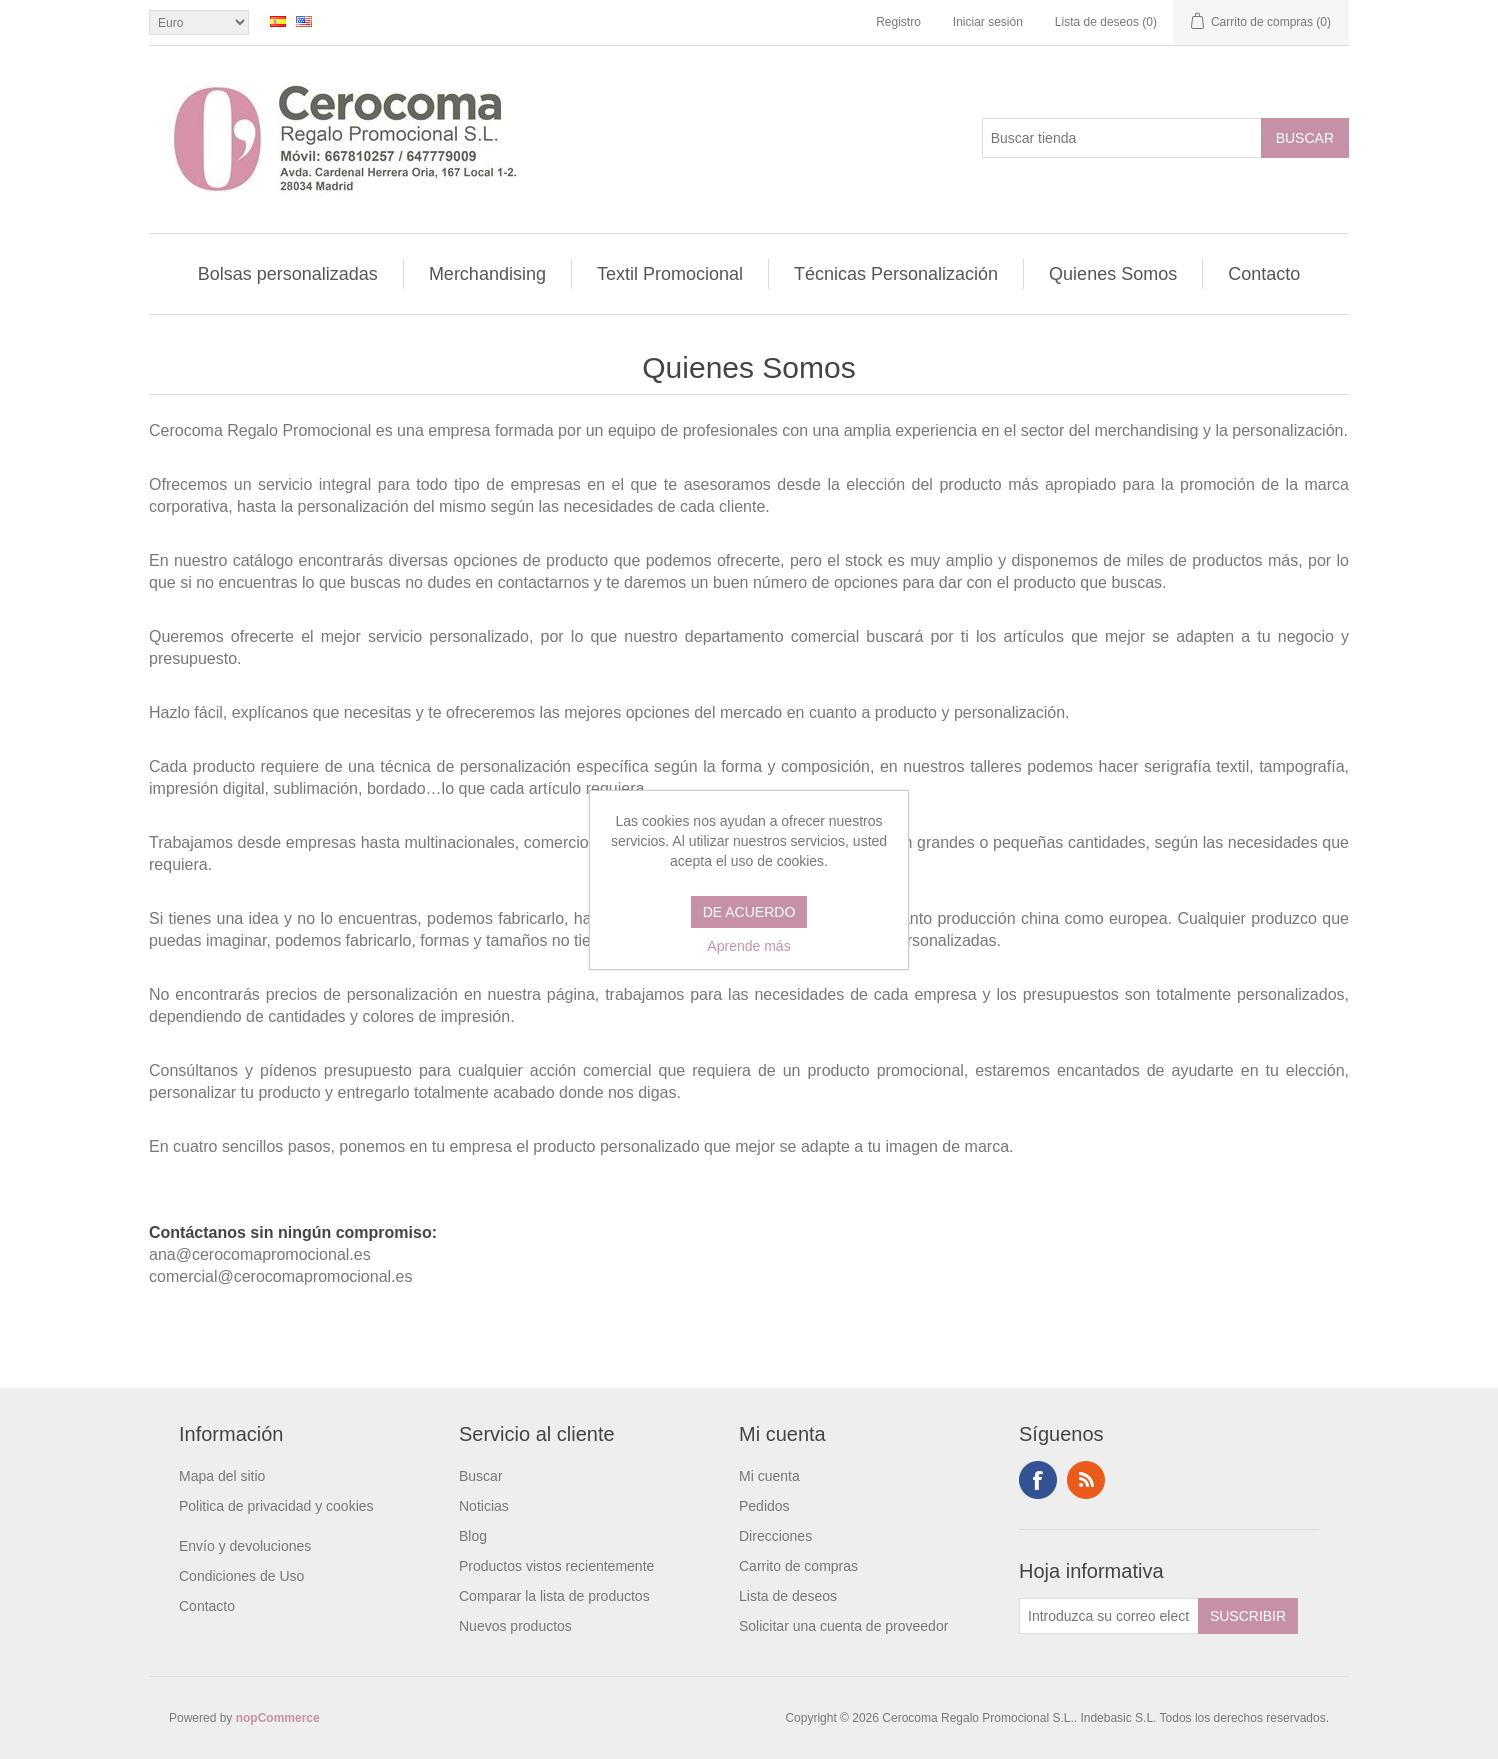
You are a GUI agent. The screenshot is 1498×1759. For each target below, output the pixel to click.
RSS (1086, 1480)
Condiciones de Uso (241, 1576)
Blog (473, 1536)
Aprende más (748, 946)
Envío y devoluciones (245, 1546)
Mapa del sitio (222, 1476)
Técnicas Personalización (896, 274)
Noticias (484, 1506)
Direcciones (775, 1536)
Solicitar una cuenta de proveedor (843, 1626)
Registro (898, 22)
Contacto (1264, 274)
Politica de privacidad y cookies (276, 1506)
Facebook (1038, 1480)
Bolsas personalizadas (288, 274)
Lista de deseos (788, 1596)
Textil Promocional (670, 274)
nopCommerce (278, 1718)
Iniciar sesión (988, 22)
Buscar (481, 1476)
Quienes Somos (1113, 274)
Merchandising (487, 274)
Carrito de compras (798, 1566)
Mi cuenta (769, 1476)
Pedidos (764, 1506)
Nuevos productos (515, 1626)
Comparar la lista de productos (554, 1596)
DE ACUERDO (749, 912)
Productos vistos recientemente (556, 1566)
